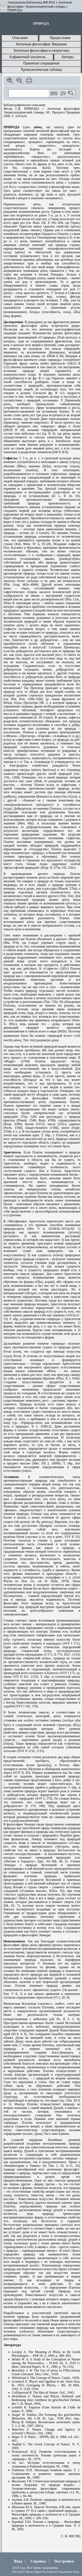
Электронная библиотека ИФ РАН (31, 2)
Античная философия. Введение (41, 44)
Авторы (67, 57)
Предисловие (60, 38)
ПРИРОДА (15, 10)
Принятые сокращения (41, 63)
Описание (20, 38)
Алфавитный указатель (27, 57)
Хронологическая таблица (41, 69)
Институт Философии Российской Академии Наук (45, 2571)
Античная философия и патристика (41, 50)
